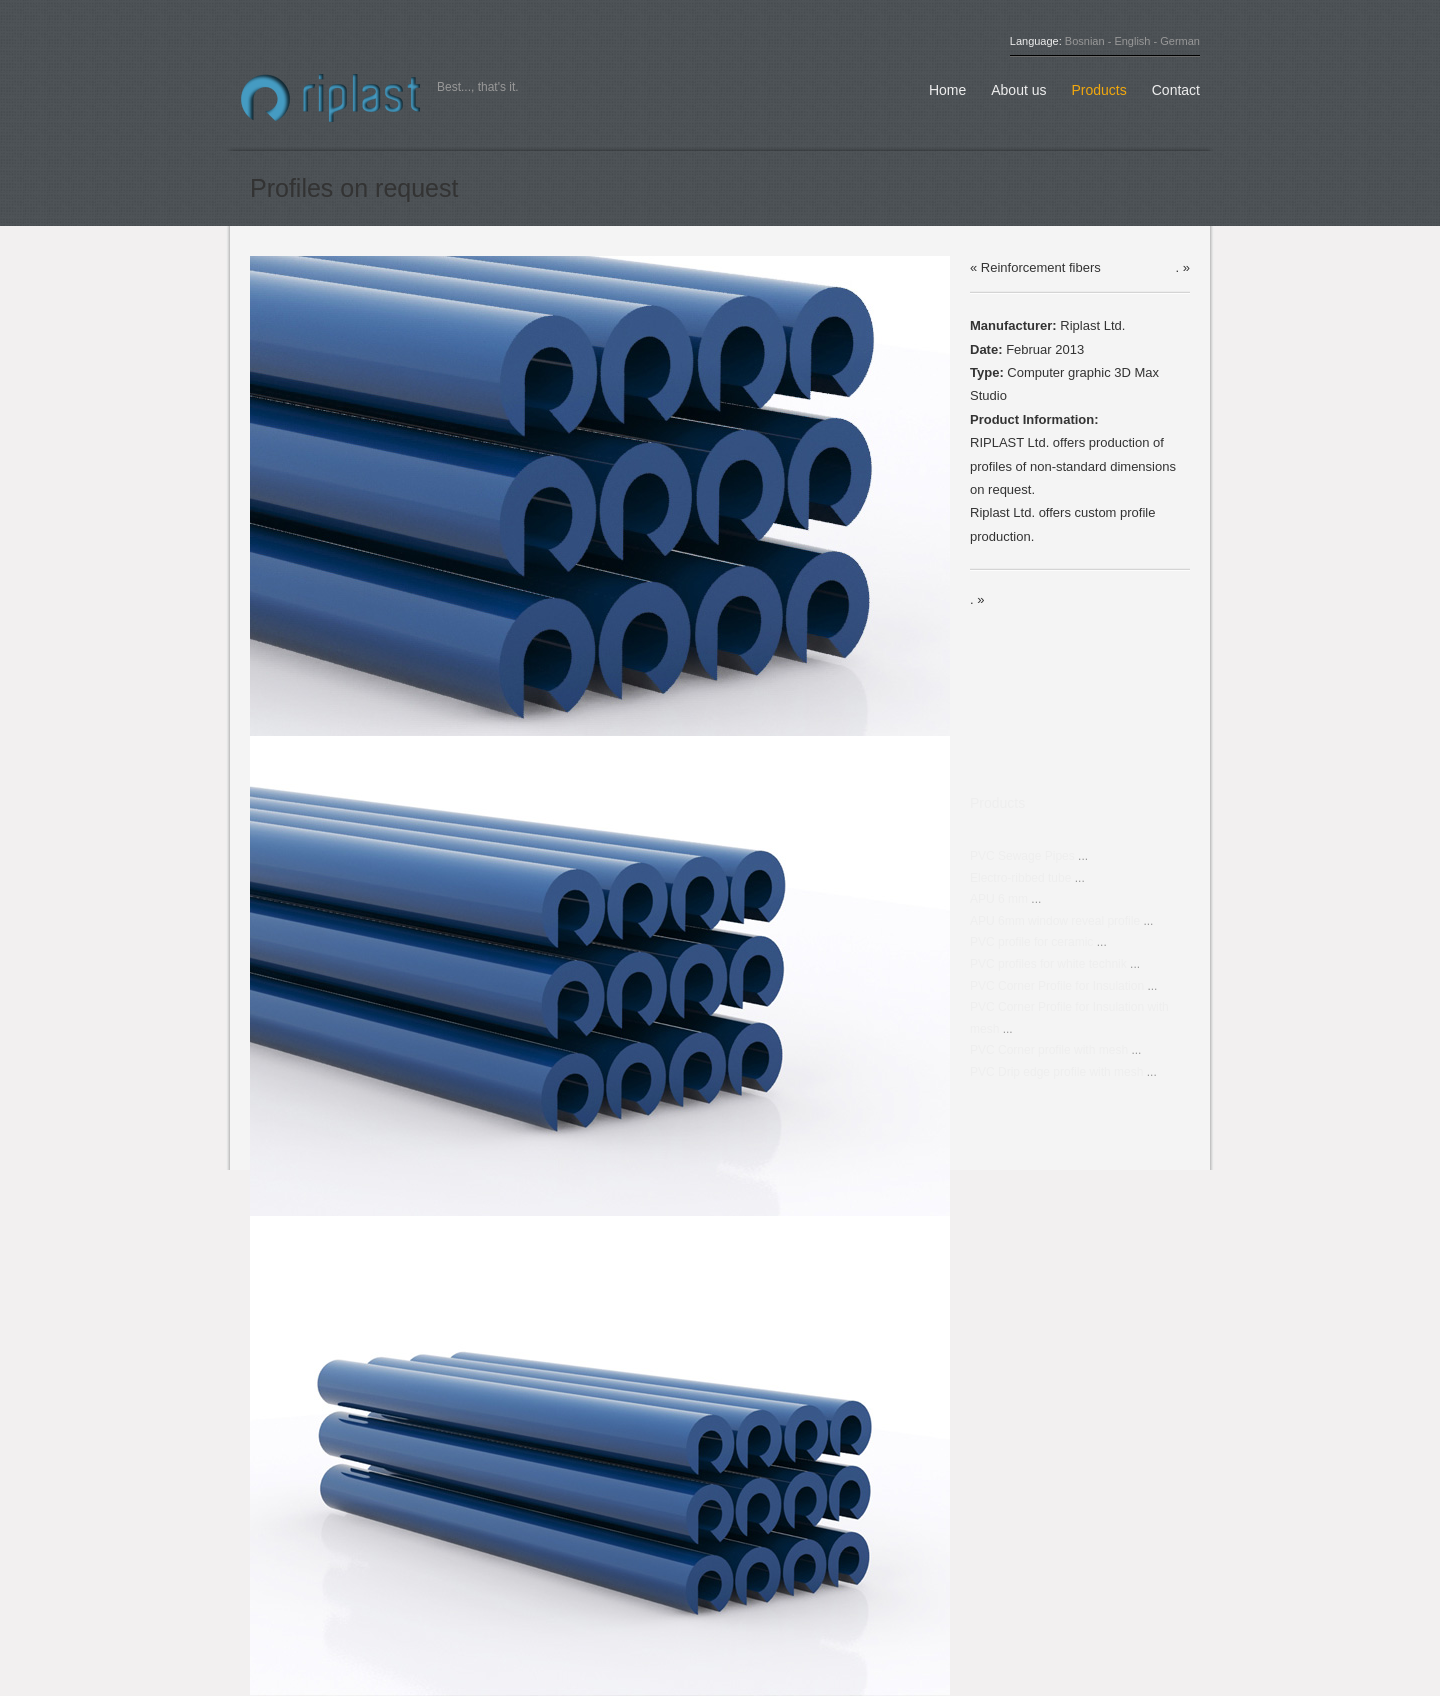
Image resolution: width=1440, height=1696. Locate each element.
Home (947, 90)
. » (1183, 267)
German (1180, 41)
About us (1018, 90)
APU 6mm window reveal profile (1055, 921)
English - (1135, 41)
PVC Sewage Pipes (1022, 856)
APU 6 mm (999, 899)
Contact (1176, 90)
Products (1099, 90)
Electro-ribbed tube (1020, 878)
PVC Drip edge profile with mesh (1056, 1072)
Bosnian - (1088, 41)
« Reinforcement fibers (1035, 267)
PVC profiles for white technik (1048, 964)
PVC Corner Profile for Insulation (1058, 986)
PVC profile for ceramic (1031, 942)
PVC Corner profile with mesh (1049, 1050)
